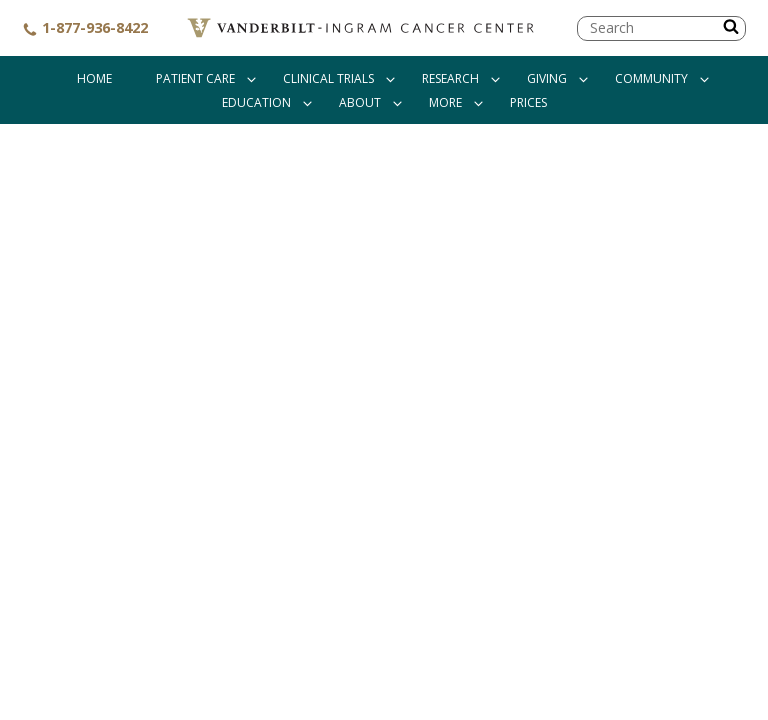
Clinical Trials (328, 78)
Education (256, 102)
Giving (547, 78)
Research (450, 78)
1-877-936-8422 (85, 27)
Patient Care (195, 78)
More (445, 102)
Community (651, 78)
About (360, 102)
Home (94, 78)
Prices (528, 102)
